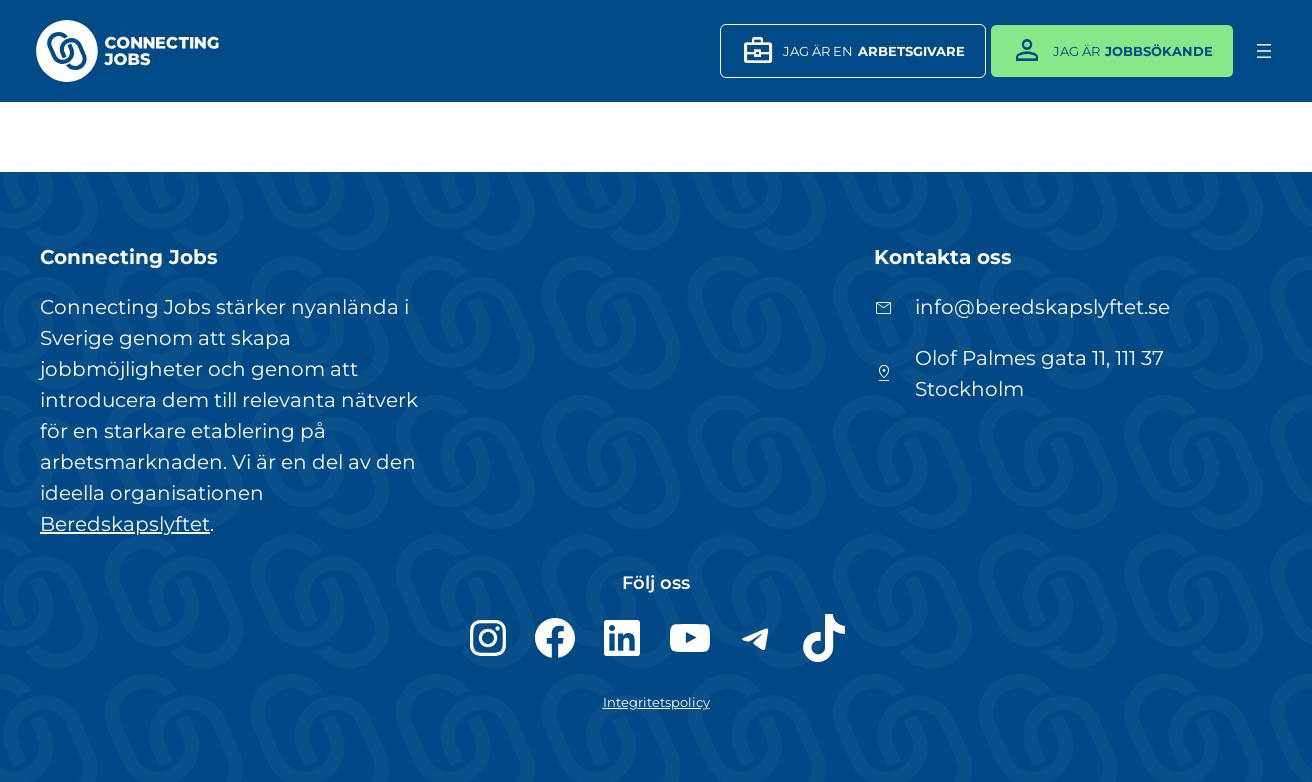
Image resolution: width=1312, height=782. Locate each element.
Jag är (1107, 51)
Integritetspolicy (656, 702)
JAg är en (848, 51)
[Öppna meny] (1264, 51)
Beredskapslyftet (125, 524)
